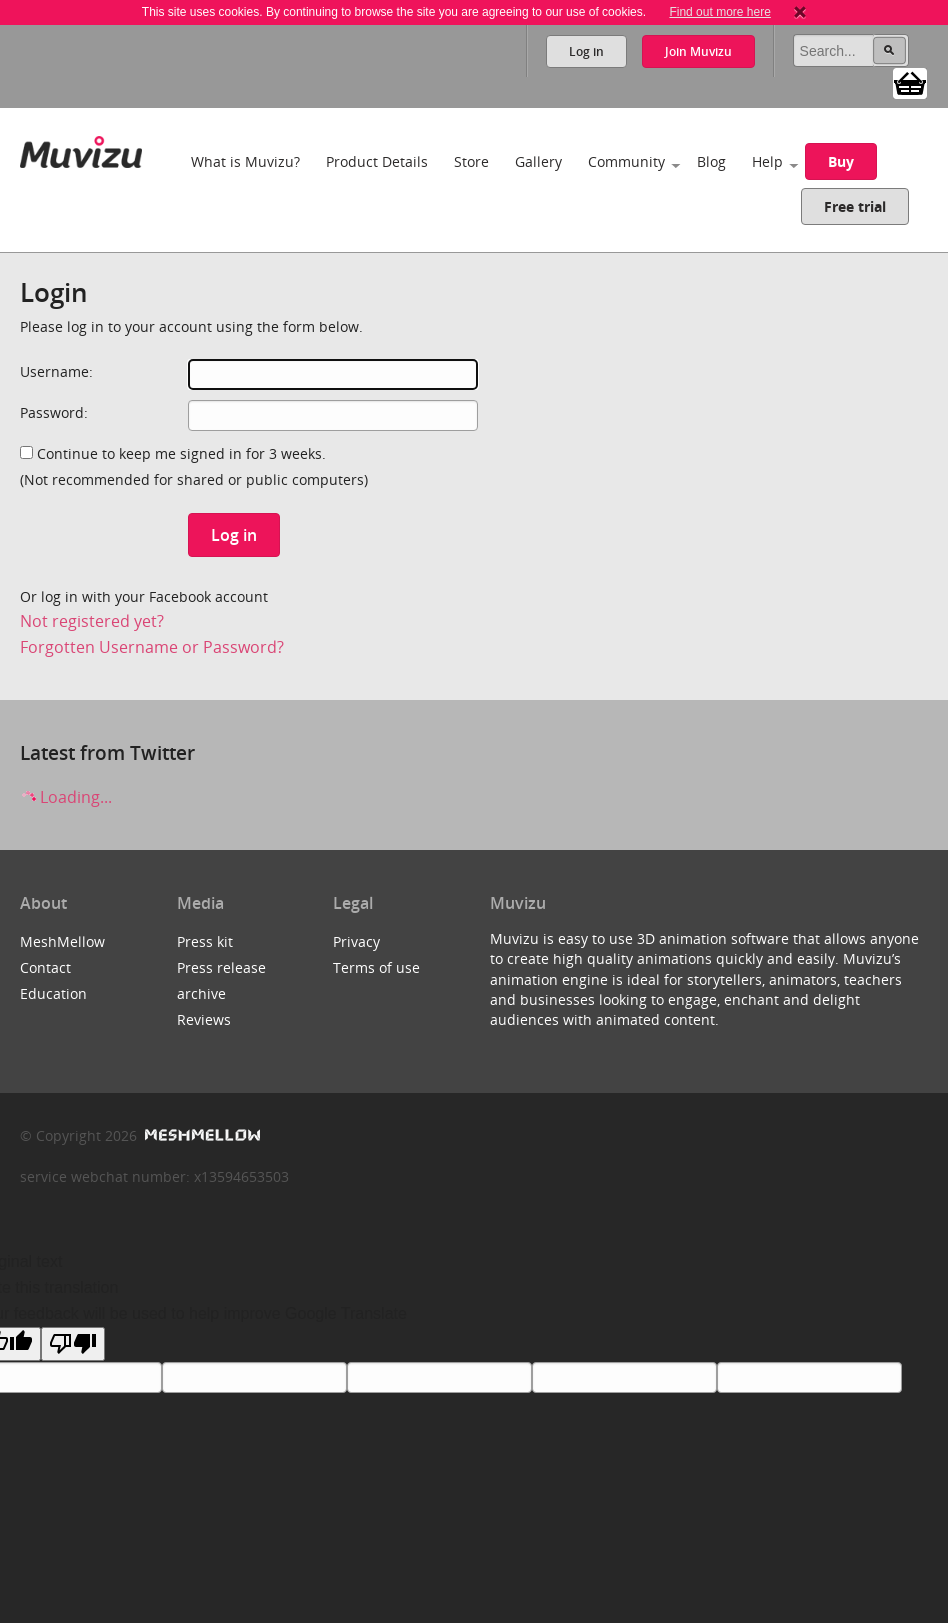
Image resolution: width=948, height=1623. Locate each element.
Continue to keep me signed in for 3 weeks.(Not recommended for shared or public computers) (194, 466)
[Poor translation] (73, 1344)
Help (767, 161)
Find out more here (719, 12)
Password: (54, 412)
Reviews (204, 1019)
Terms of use (376, 967)
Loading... (66, 797)
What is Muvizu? (245, 161)
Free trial (855, 206)
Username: (56, 371)
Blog (711, 161)
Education (53, 993)
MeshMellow (62, 941)
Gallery (538, 161)
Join (698, 51)
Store (471, 161)
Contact (45, 967)
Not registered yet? (92, 621)
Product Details (377, 161)
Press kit (205, 941)
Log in (586, 51)
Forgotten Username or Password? (152, 647)
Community (626, 161)
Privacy (356, 941)
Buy (841, 161)
